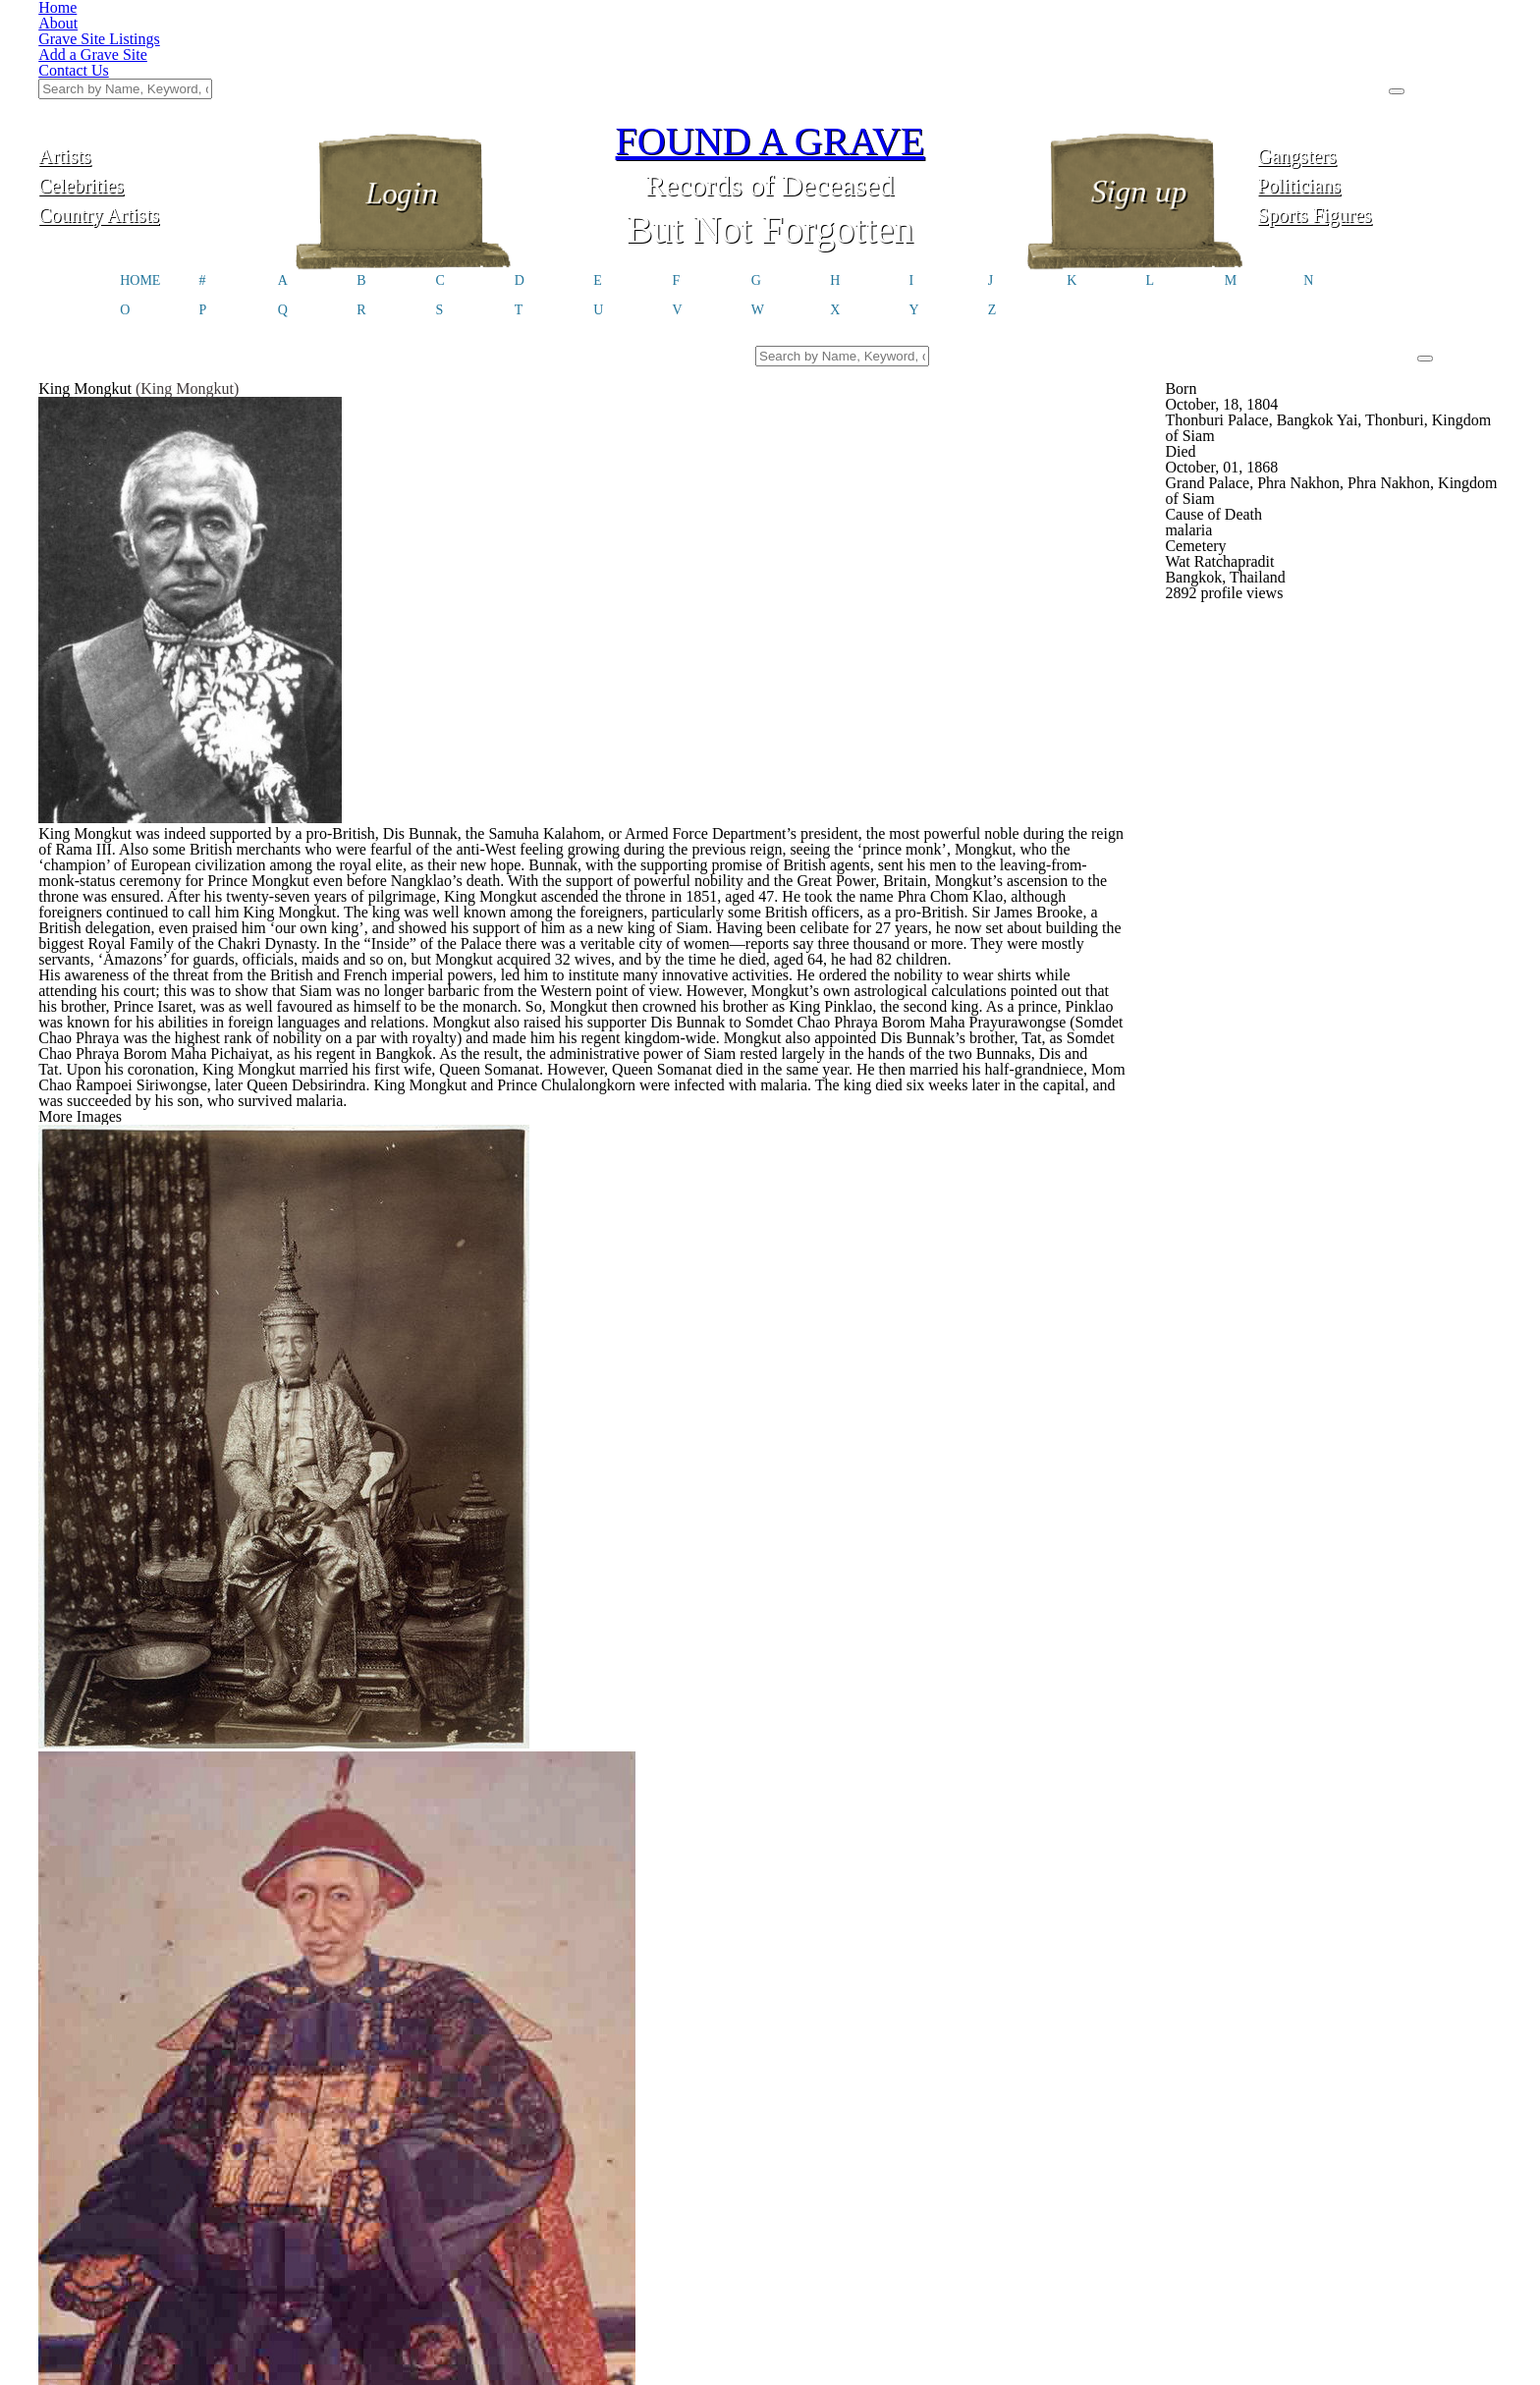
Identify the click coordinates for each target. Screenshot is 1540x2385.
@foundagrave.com (1115, 2185)
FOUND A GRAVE (770, 42)
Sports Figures (1379, 115)
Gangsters (1379, 56)
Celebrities (160, 86)
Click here (473, 2202)
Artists (161, 56)
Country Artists (160, 115)
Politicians (1380, 86)
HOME (140, 189)
